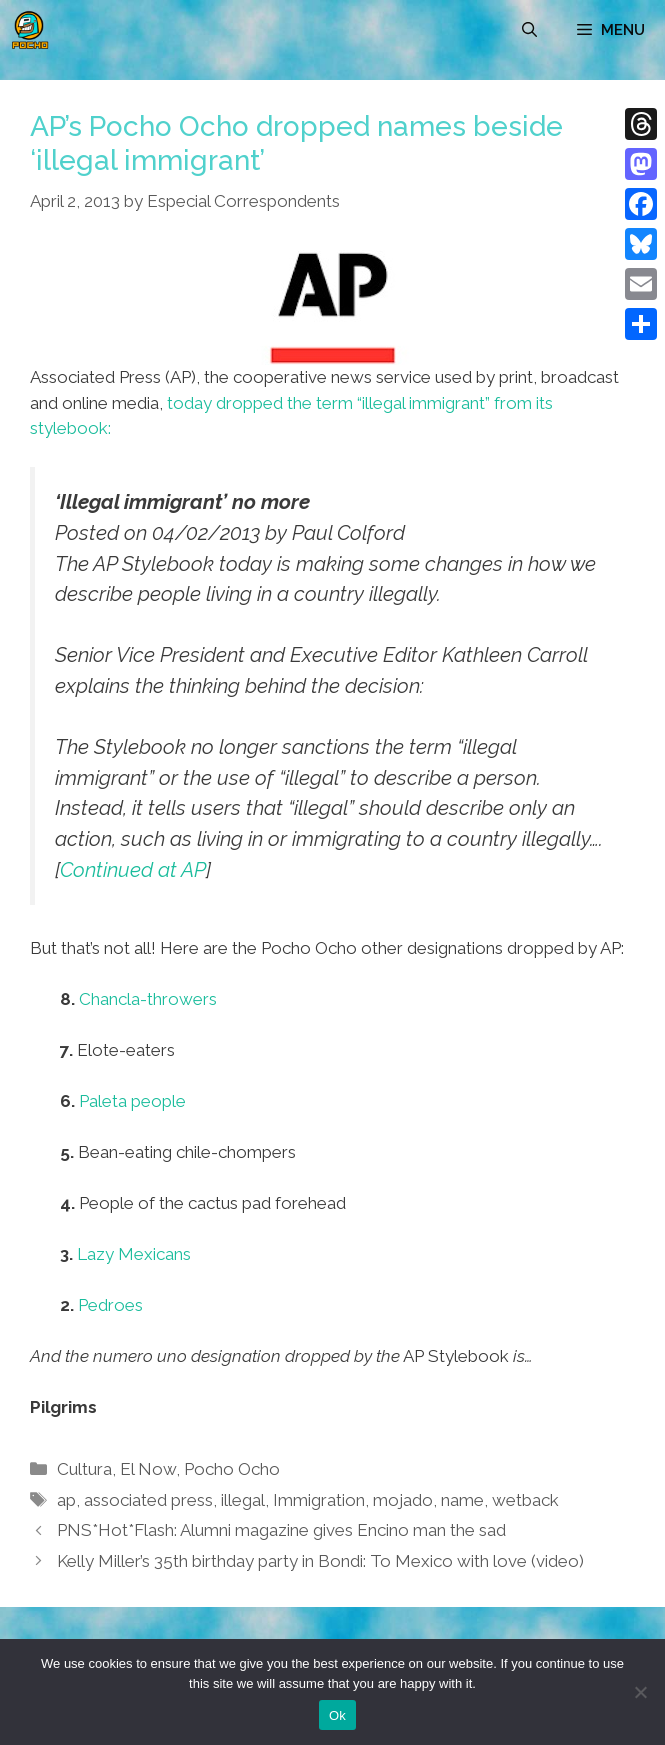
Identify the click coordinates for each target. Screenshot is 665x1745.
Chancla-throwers (148, 999)
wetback (525, 1500)
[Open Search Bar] (529, 30)
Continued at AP (133, 870)
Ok (337, 1715)
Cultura (84, 1469)
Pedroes (110, 1305)
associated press (148, 1500)
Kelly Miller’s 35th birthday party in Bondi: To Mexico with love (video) (320, 1561)
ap (66, 1500)
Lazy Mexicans (134, 1254)
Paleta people (132, 1101)
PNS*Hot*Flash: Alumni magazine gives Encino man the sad (281, 1530)
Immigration (319, 1500)
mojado (403, 1500)
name (462, 1500)
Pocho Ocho (232, 1469)
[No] (640, 1692)
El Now (148, 1469)
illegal (243, 1500)
